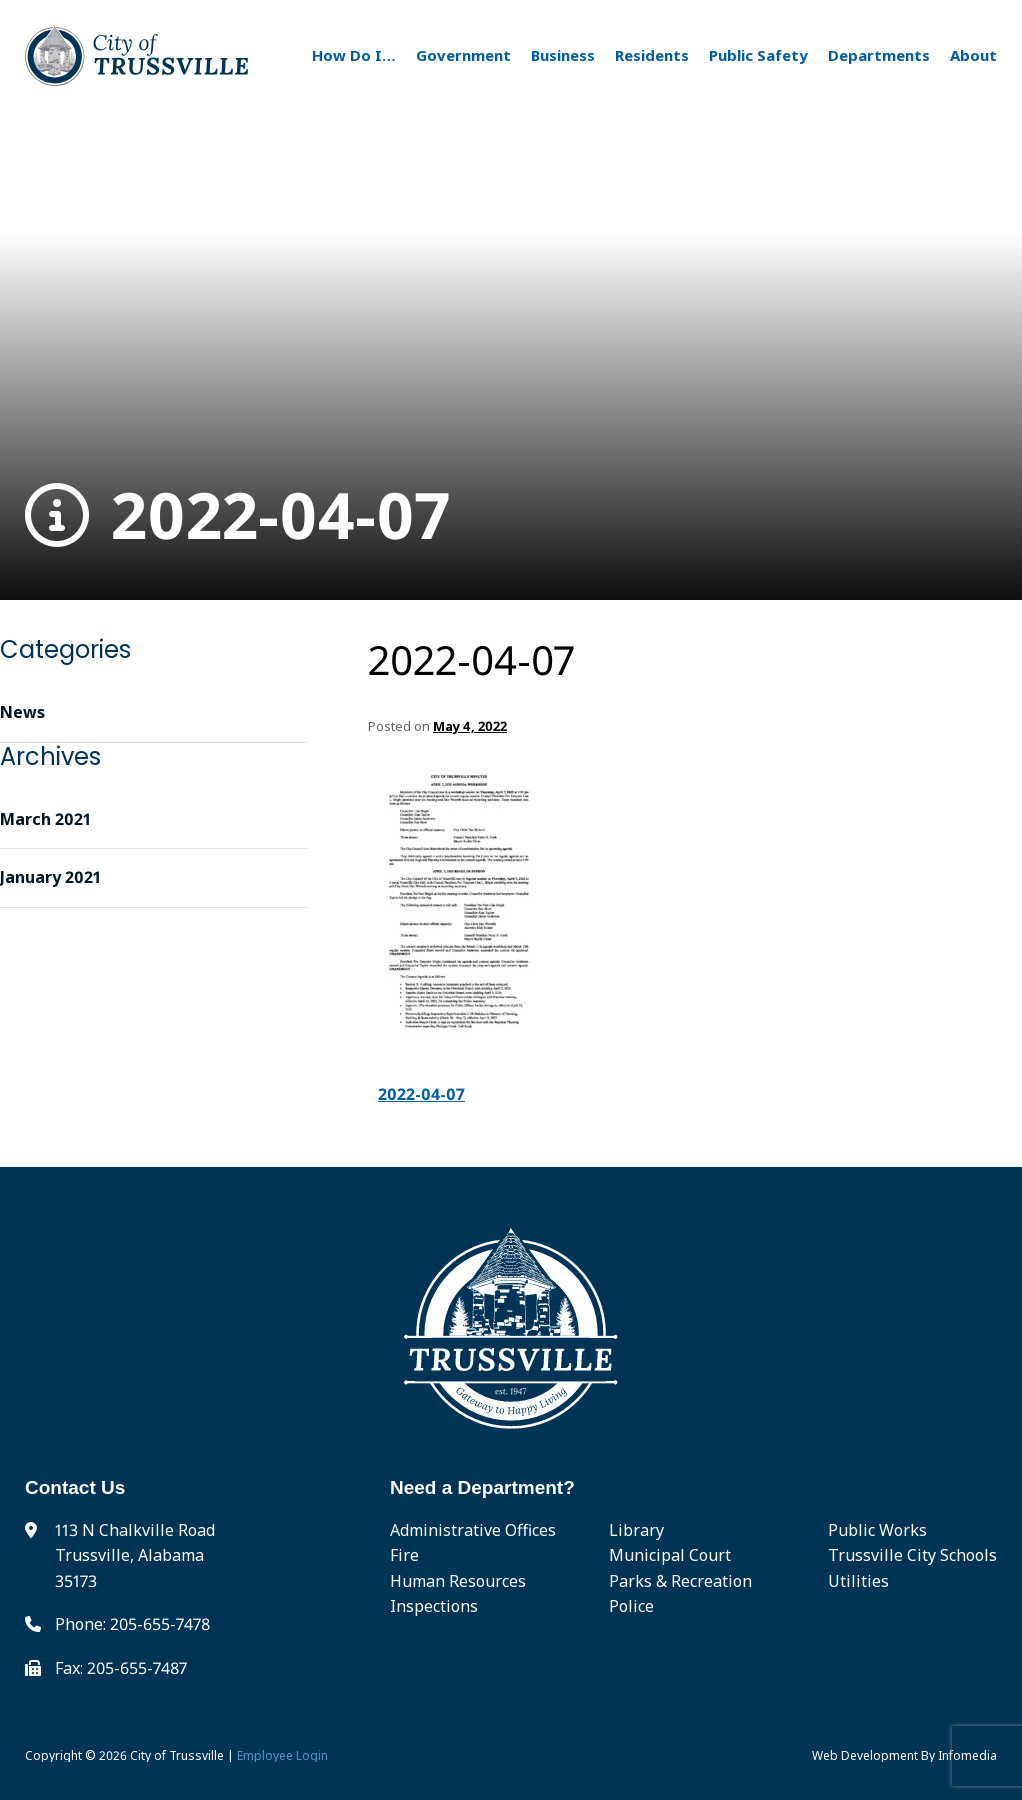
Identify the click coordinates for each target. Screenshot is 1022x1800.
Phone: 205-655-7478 (132, 1624)
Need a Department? (482, 1487)
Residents (652, 55)
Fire (404, 1555)
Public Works (877, 1530)
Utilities (858, 1581)
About (973, 55)
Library (636, 1530)
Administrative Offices (473, 1530)
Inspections (434, 1606)
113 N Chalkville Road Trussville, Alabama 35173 (135, 1555)
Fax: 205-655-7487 (121, 1668)
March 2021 (45, 819)
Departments (879, 55)
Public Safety (758, 55)
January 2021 (50, 877)
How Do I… (354, 55)
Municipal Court (670, 1555)
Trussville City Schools (912, 1555)
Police (631, 1606)
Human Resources (458, 1581)
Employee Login (282, 1755)
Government (463, 55)
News (22, 712)
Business (563, 55)
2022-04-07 (237, 515)
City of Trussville (177, 1755)
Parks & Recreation (680, 1581)
